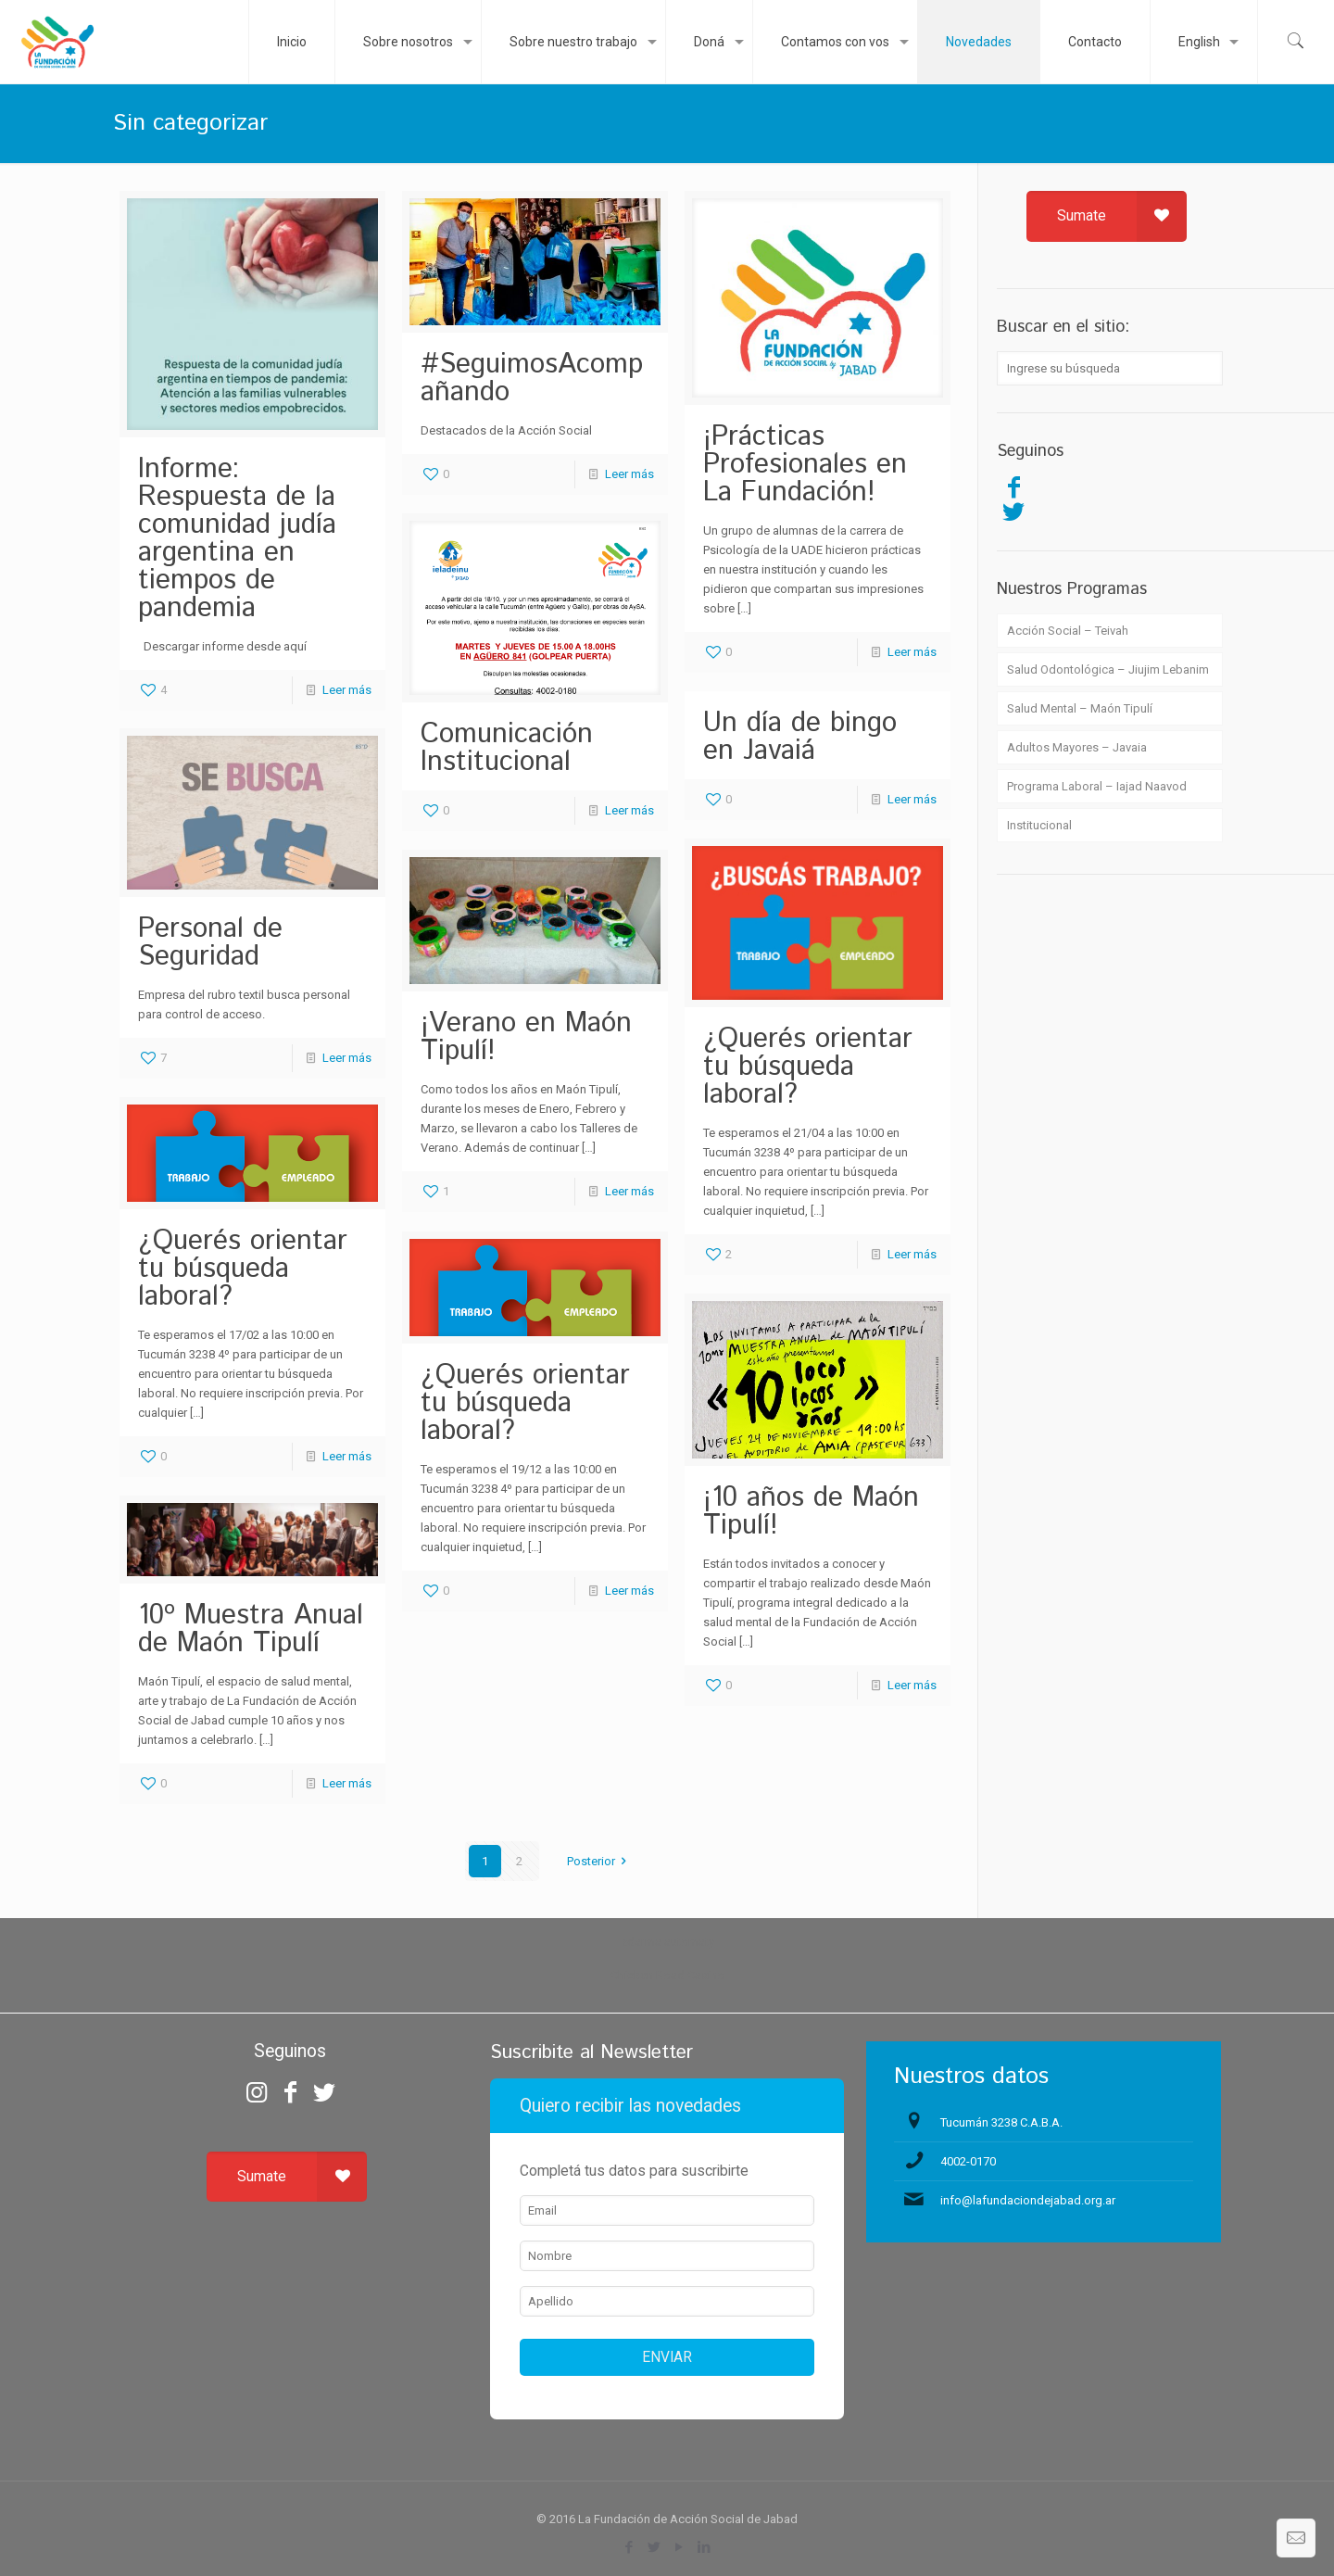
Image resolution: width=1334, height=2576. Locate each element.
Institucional (1039, 825)
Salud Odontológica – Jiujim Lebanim (1108, 669)
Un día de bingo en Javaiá (800, 737)
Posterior (599, 1861)
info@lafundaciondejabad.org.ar (1027, 2200)
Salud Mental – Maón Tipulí (1079, 708)
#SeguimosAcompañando (532, 378)
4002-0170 (968, 2161)
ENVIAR (667, 2357)
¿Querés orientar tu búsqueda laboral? (807, 1067)
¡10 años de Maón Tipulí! (811, 1512)
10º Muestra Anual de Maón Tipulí (250, 1629)
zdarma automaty (667, 1942)
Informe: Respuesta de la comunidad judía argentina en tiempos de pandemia (237, 538)
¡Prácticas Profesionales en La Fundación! (805, 464)
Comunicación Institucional (507, 748)
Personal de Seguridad (210, 943)
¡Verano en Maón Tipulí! (526, 1037)
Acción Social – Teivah (1067, 631)
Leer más (346, 690)
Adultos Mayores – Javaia (1077, 747)
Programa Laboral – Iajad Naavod (1097, 786)
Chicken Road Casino (667, 1975)
